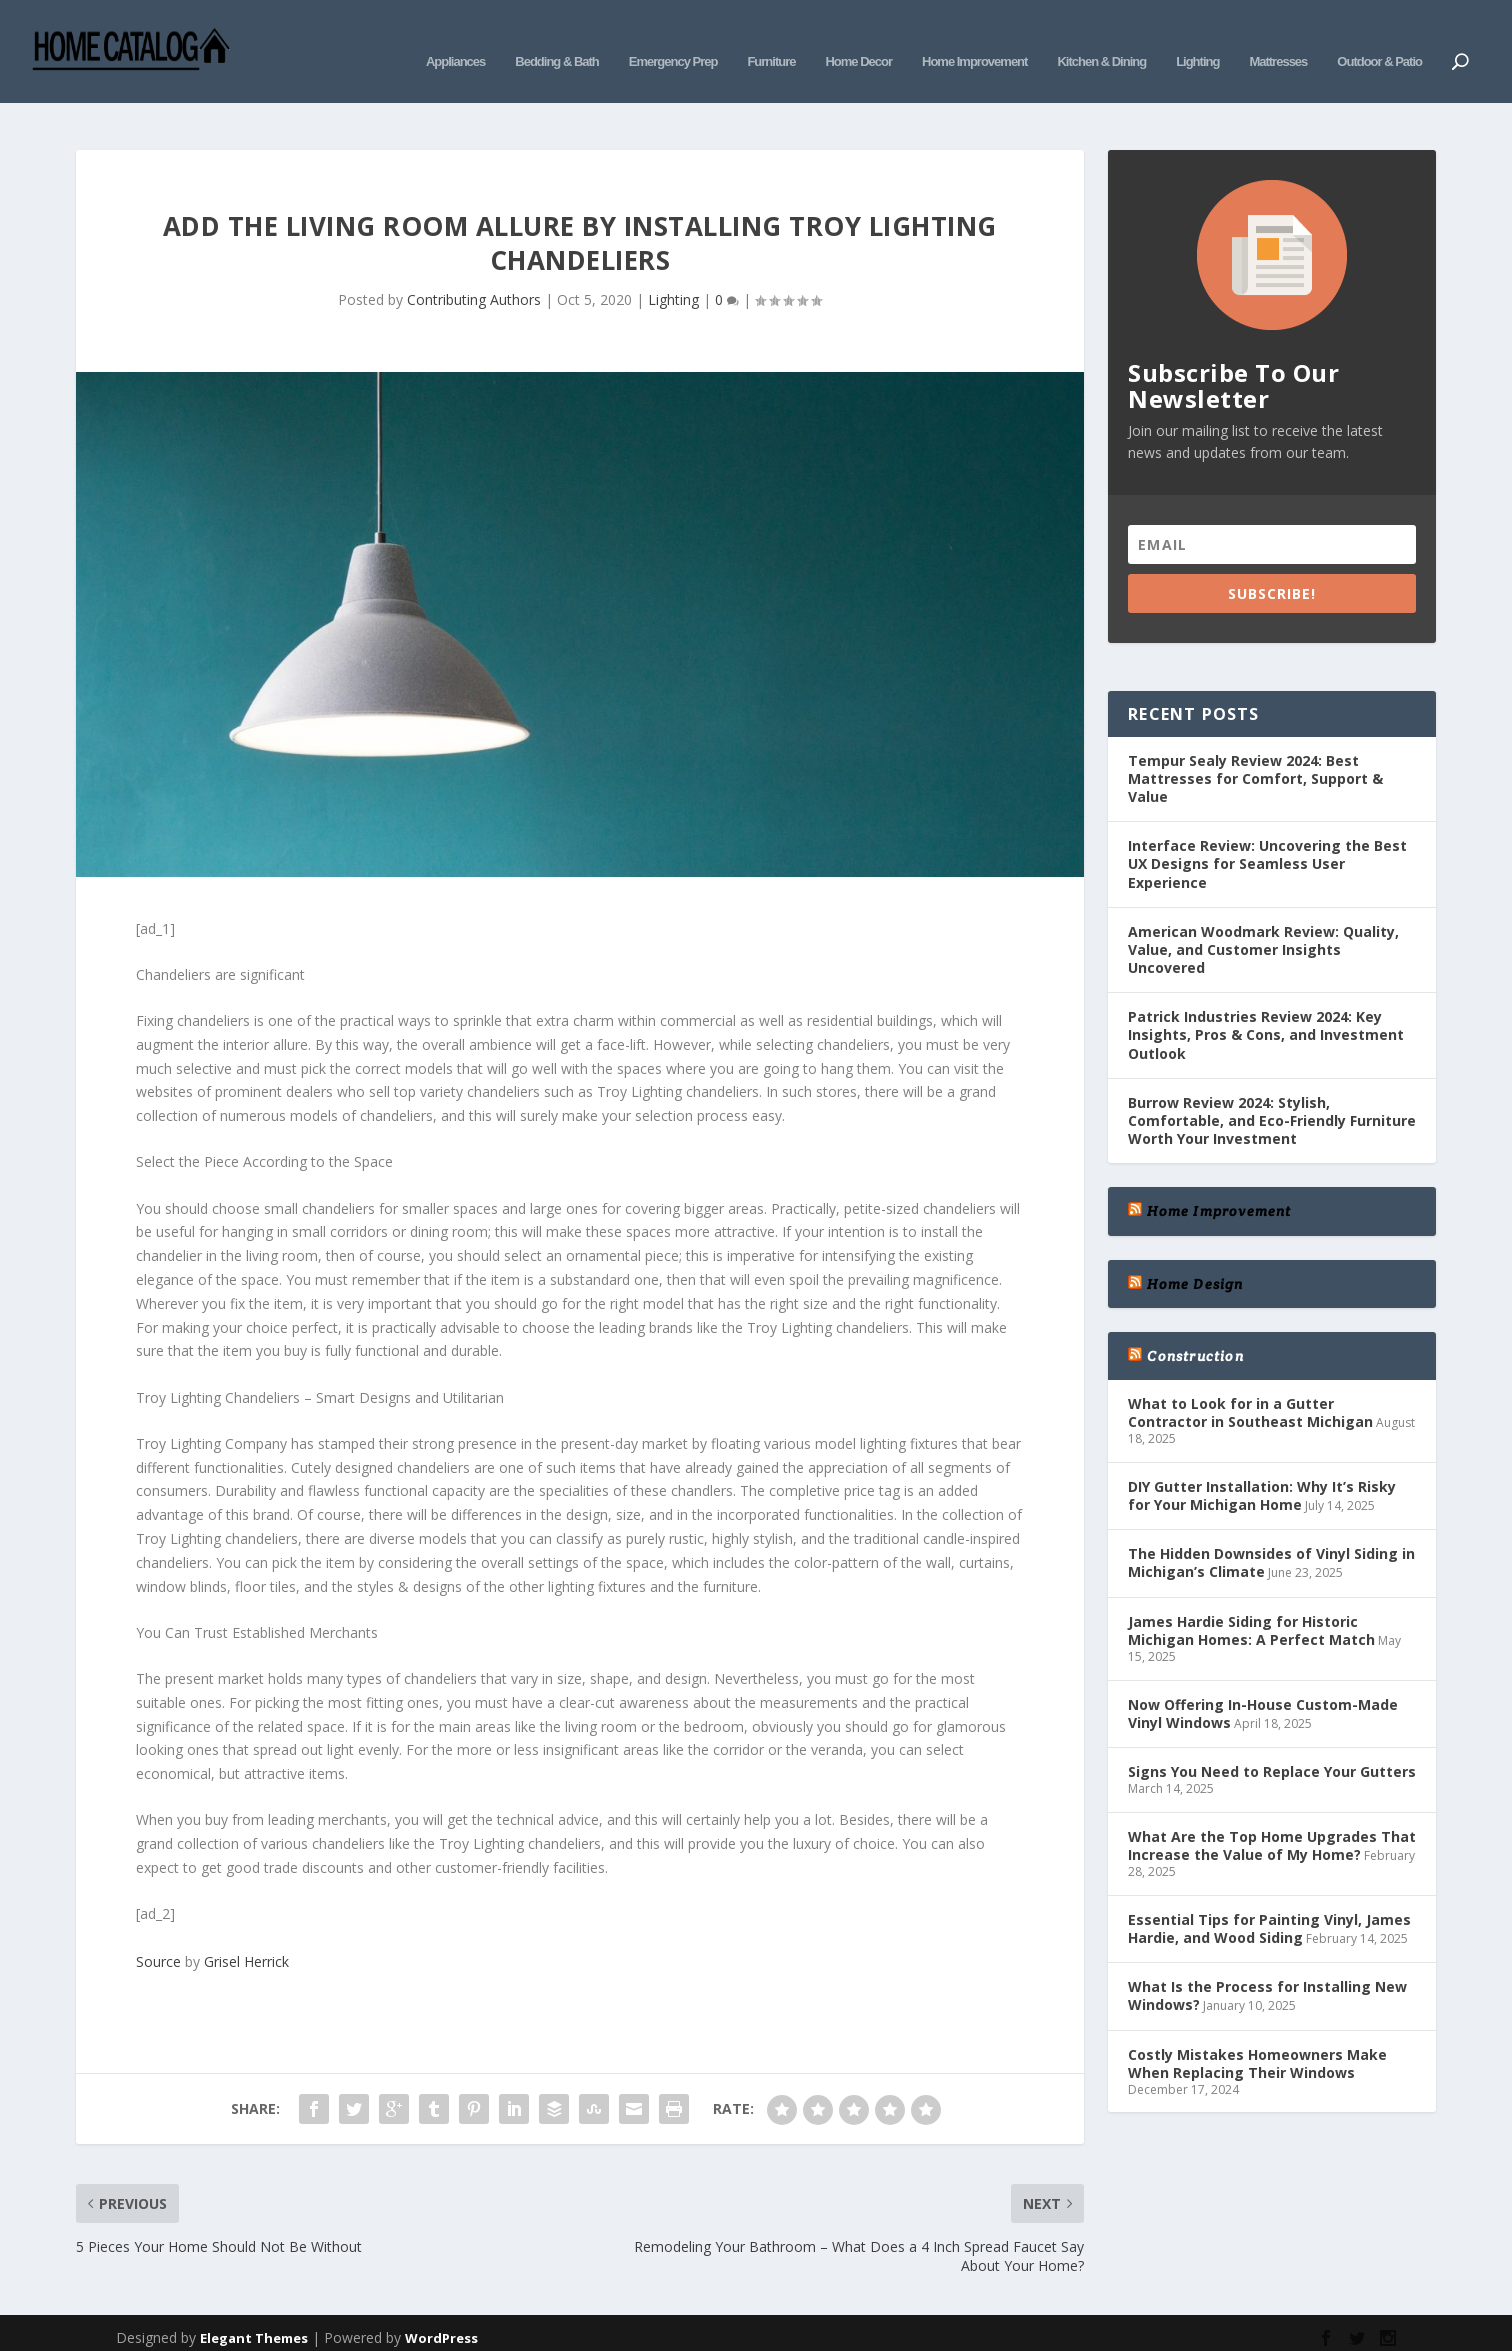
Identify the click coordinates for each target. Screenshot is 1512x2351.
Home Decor (858, 37)
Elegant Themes (254, 2308)
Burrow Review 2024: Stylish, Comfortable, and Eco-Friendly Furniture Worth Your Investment (1272, 1090)
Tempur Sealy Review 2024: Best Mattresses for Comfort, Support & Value (1255, 748)
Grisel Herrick (246, 1931)
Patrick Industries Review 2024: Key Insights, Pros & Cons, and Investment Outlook (1266, 1004)
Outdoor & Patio (1379, 37)
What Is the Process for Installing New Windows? (1267, 1965)
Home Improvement (974, 37)
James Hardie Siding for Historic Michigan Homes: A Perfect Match (1251, 1600)
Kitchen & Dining (1101, 37)
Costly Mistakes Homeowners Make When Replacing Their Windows (1257, 2032)
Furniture (771, 37)
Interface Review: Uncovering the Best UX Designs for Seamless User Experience (1267, 833)
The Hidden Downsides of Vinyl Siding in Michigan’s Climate (1271, 1532)
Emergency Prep (673, 37)
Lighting (1197, 37)
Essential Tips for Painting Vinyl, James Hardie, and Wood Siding (1269, 1898)
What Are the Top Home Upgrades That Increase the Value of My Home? (1272, 1815)
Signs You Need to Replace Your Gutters (1272, 1741)
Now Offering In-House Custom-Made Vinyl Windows (1263, 1683)
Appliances (455, 37)
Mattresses (1278, 37)
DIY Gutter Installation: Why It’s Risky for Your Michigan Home (1262, 1465)
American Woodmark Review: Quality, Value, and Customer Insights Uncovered (1263, 919)
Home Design (1195, 1254)
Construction (1195, 1326)
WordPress (441, 2308)
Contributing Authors (474, 269)
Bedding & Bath (557, 37)
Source (158, 1931)
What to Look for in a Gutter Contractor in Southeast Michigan (1250, 1382)
